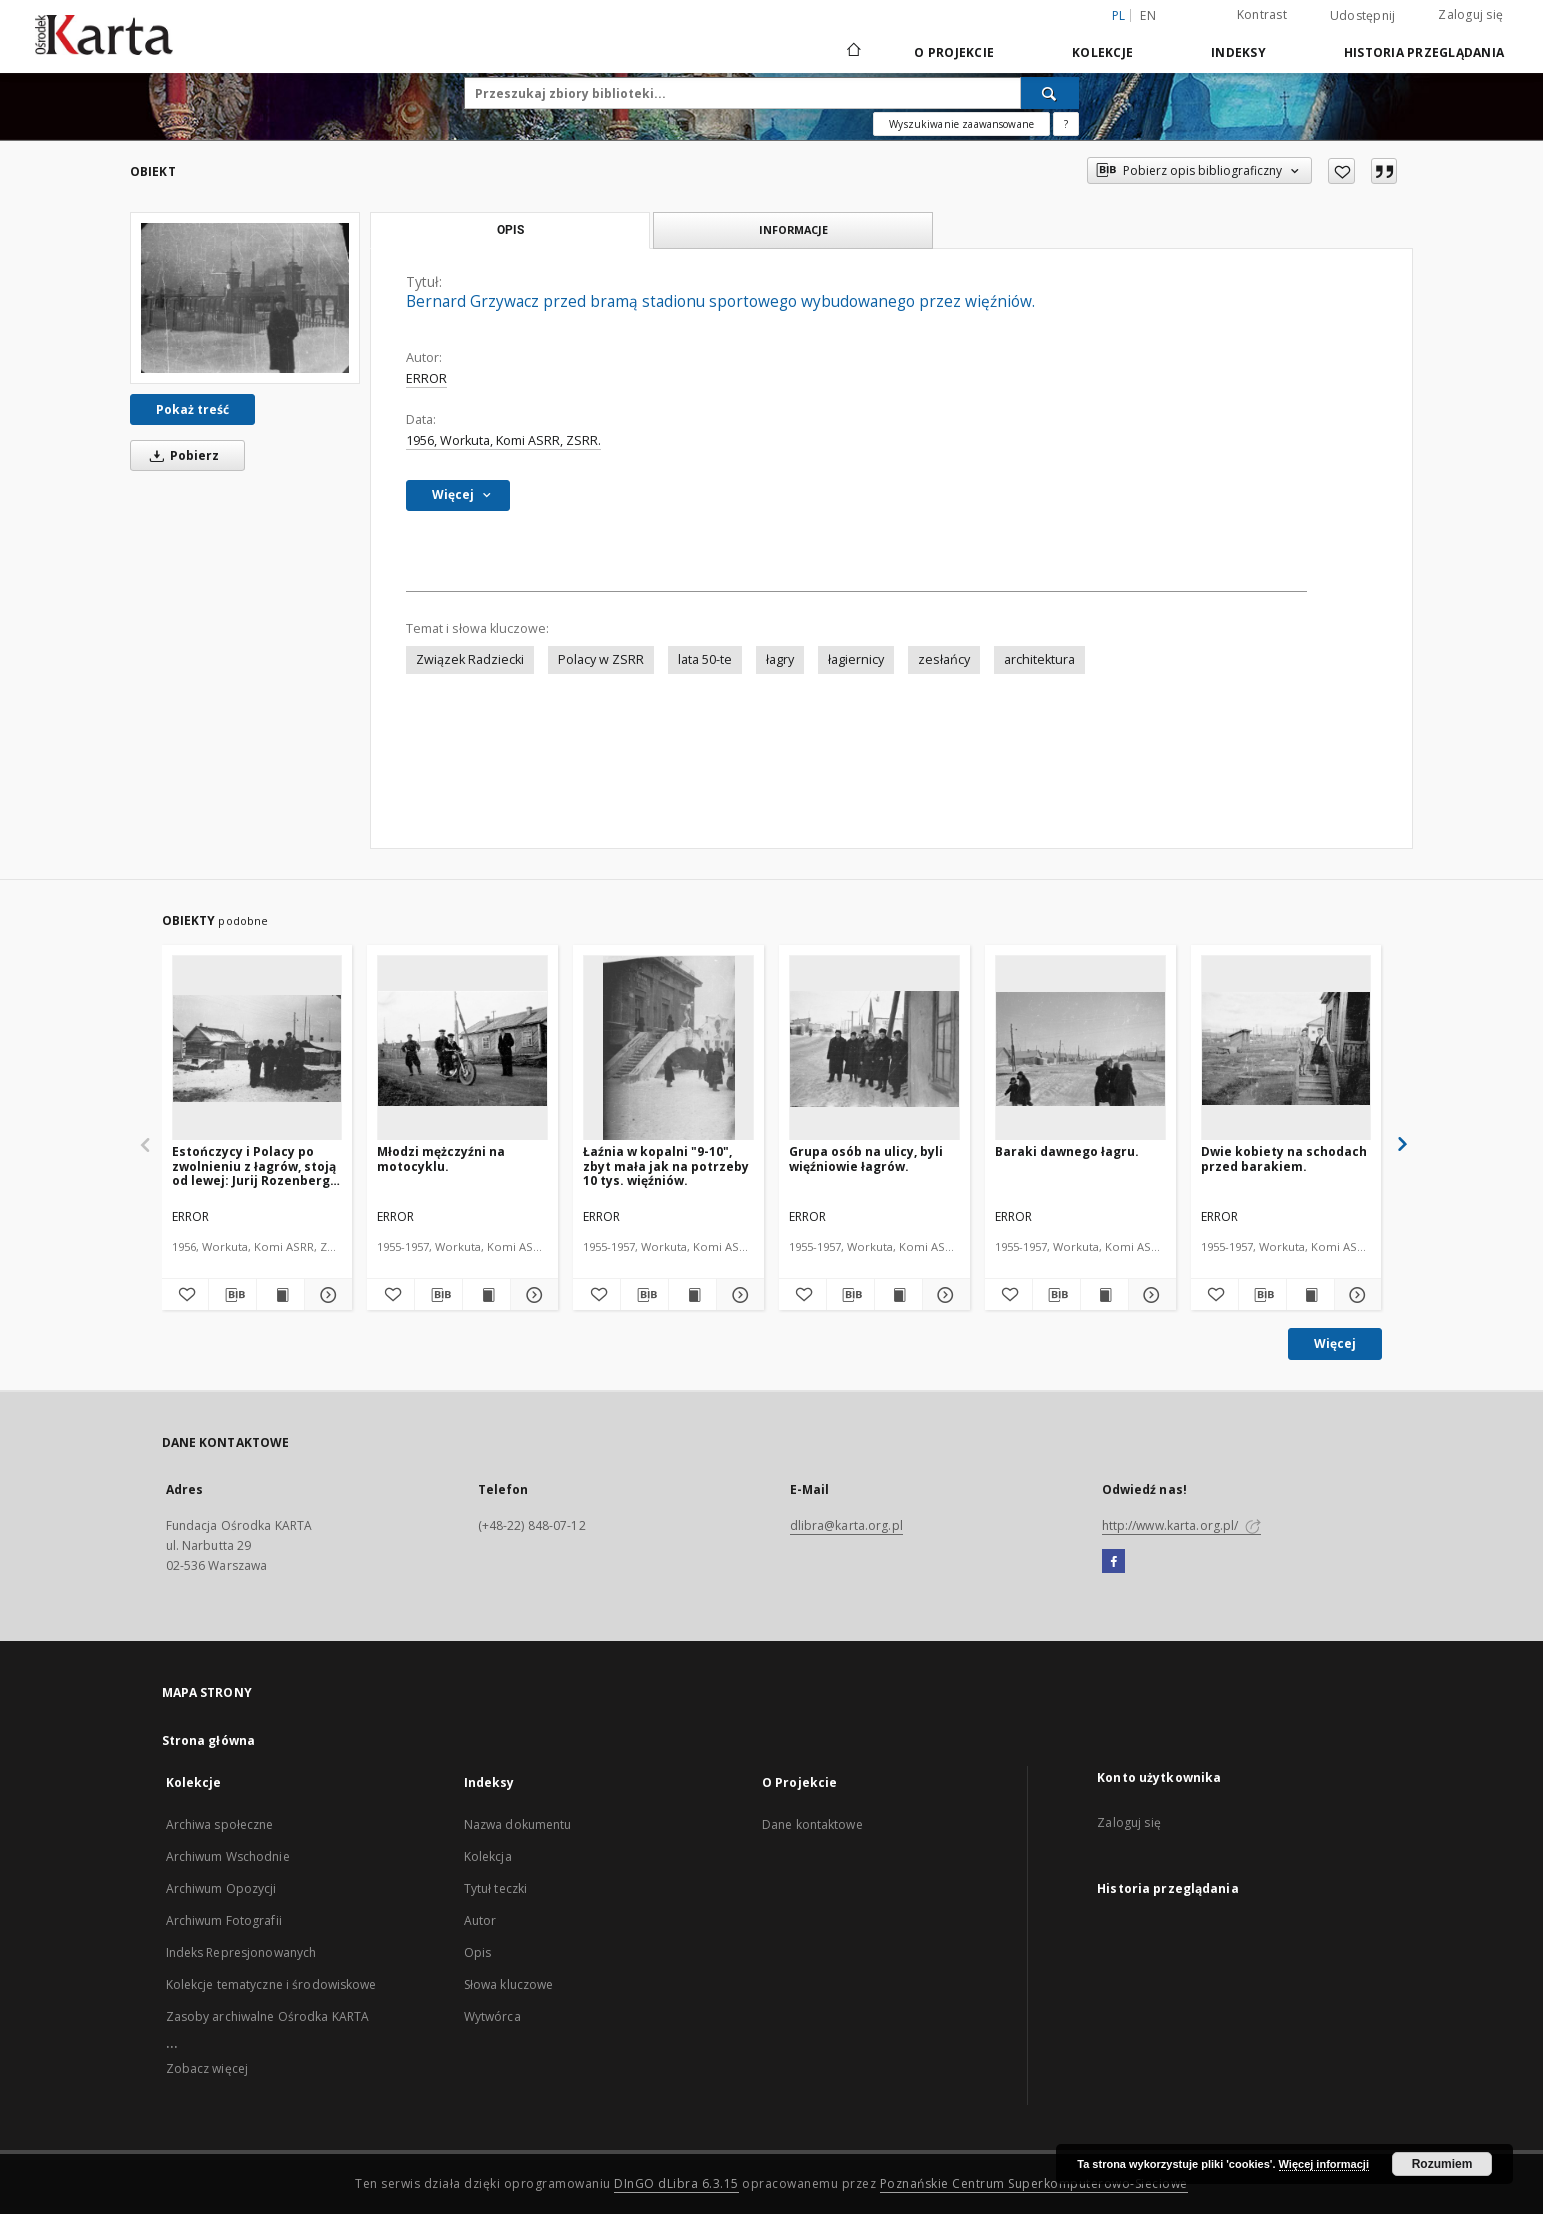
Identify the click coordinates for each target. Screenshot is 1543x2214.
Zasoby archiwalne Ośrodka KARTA (268, 2016)
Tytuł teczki (495, 1888)
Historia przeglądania (1424, 52)
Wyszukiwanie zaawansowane (961, 124)
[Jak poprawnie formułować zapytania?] (1066, 124)
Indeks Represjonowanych (241, 1952)
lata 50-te (705, 659)
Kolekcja (488, 1856)
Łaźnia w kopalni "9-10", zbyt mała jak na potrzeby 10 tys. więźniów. (666, 1165)
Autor (480, 1920)
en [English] (1148, 15)
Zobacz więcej (207, 2068)
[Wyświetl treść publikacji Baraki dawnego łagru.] (1104, 1295)
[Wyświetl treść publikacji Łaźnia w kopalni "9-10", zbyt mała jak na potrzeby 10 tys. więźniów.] (692, 1295)
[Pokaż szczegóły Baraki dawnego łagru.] (1149, 1295)
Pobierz (181, 455)
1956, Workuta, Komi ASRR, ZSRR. (503, 440)
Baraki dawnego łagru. (1067, 1151)
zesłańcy (944, 659)
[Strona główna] (852, 52)
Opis (477, 1952)
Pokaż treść (192, 409)
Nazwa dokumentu (518, 1824)
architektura (1039, 659)
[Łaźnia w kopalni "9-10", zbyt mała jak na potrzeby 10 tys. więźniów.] (668, 1048)
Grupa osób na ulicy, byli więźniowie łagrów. (866, 1158)
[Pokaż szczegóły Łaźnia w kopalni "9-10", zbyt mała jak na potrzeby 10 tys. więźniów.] (737, 1295)
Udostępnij (1363, 16)
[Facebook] (1113, 1562)
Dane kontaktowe (812, 1824)
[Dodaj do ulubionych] (1341, 171)
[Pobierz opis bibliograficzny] (232, 1295)
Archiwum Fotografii (224, 1920)
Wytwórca (492, 2016)
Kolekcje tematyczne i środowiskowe (271, 1984)
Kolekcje (1102, 52)
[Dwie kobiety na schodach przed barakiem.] (1286, 1048)
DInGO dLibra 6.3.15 (676, 2183)
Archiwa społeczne (220, 1824)
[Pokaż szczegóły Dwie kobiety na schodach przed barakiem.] (1355, 1295)
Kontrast (1262, 14)
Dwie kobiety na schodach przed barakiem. (1284, 1158)
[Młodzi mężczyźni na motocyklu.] (462, 1048)
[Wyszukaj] (1050, 93)
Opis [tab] (510, 230)
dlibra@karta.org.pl (846, 1525)
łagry (780, 659)
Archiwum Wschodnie (228, 1856)
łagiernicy (856, 659)
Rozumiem (1442, 2164)
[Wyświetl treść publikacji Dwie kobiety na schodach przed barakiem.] (1310, 1295)
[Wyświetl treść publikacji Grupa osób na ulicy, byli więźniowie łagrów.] (898, 1295)
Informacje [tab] (793, 229)
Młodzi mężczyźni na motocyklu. (441, 1158)
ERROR (426, 378)
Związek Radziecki (470, 659)
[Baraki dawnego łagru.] (1080, 1048)
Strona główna (209, 1740)
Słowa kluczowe (509, 1984)
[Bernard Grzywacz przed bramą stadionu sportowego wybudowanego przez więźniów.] (245, 298)
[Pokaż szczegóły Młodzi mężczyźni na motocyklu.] (531, 1295)
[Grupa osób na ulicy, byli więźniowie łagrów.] (874, 1048)
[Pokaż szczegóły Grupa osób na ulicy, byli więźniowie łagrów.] (943, 1295)
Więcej (1335, 1343)
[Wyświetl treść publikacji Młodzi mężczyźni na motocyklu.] (486, 1295)
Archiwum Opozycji (221, 1888)
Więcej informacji (1324, 2164)
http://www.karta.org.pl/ (1181, 1525)
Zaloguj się (1470, 14)
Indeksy (1238, 52)
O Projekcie (954, 52)
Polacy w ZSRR (601, 659)
